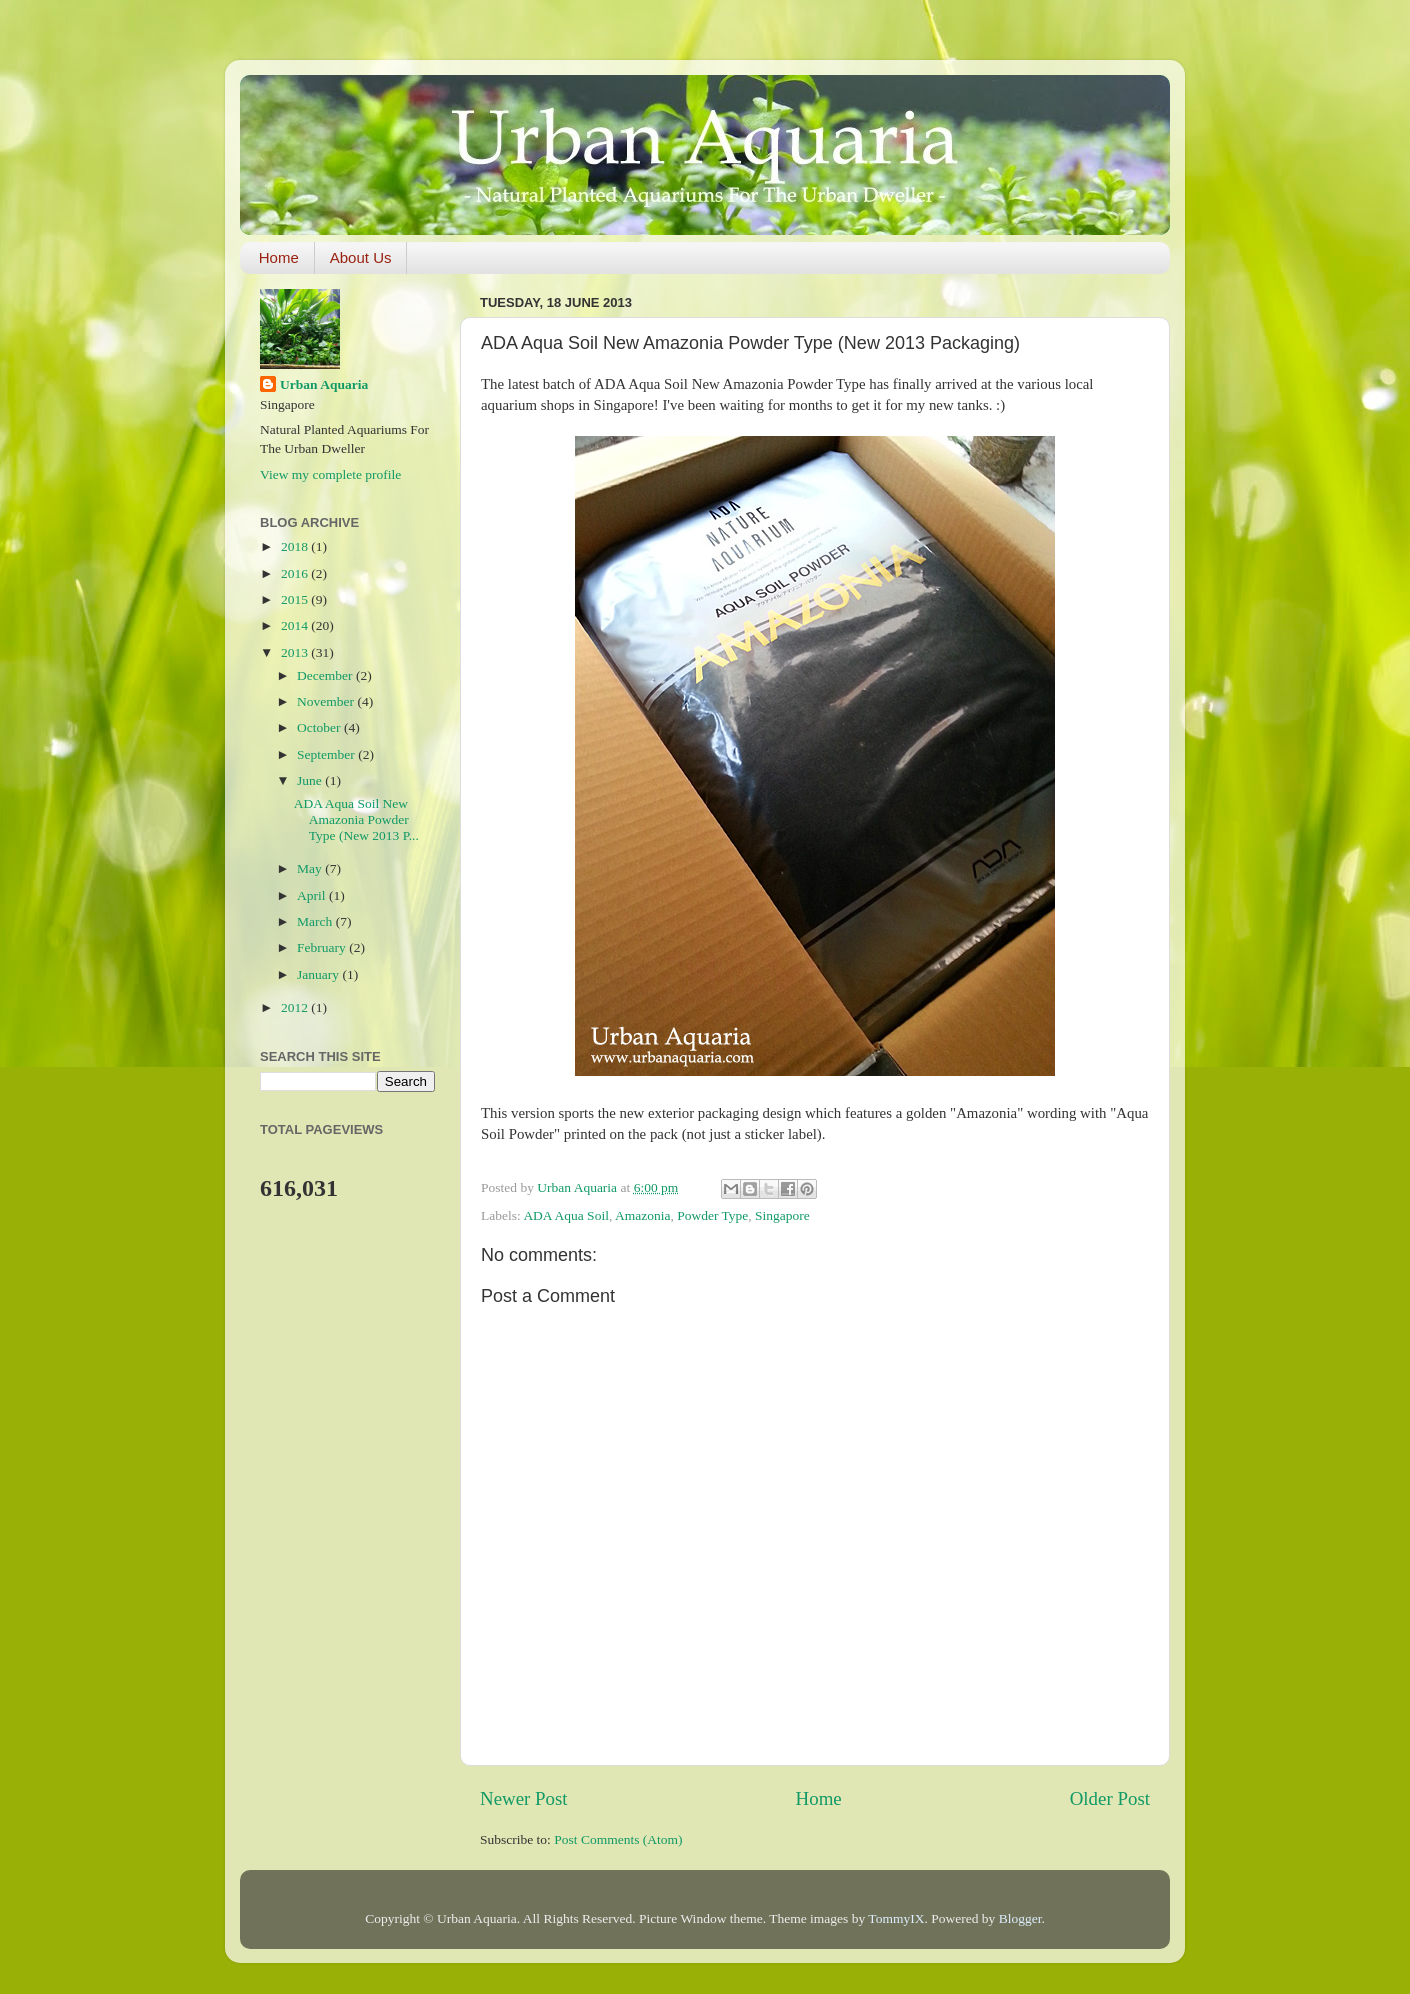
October (320, 727)
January (319, 974)
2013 (296, 652)
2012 (296, 1007)
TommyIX (896, 1918)
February (323, 947)
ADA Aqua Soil (566, 1215)
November (327, 701)
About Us (361, 257)
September (327, 754)
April (313, 895)
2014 (296, 625)
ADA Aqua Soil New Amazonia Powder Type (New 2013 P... (356, 819)
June (311, 780)
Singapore (782, 1215)
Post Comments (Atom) (618, 1839)
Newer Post (524, 1798)
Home (279, 257)
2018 (296, 546)
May (311, 868)
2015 (296, 599)
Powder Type (712, 1215)
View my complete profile (330, 474)
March (316, 921)
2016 (296, 573)
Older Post (1110, 1798)
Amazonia (642, 1215)
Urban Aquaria (324, 384)
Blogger (1020, 1918)
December (326, 675)
